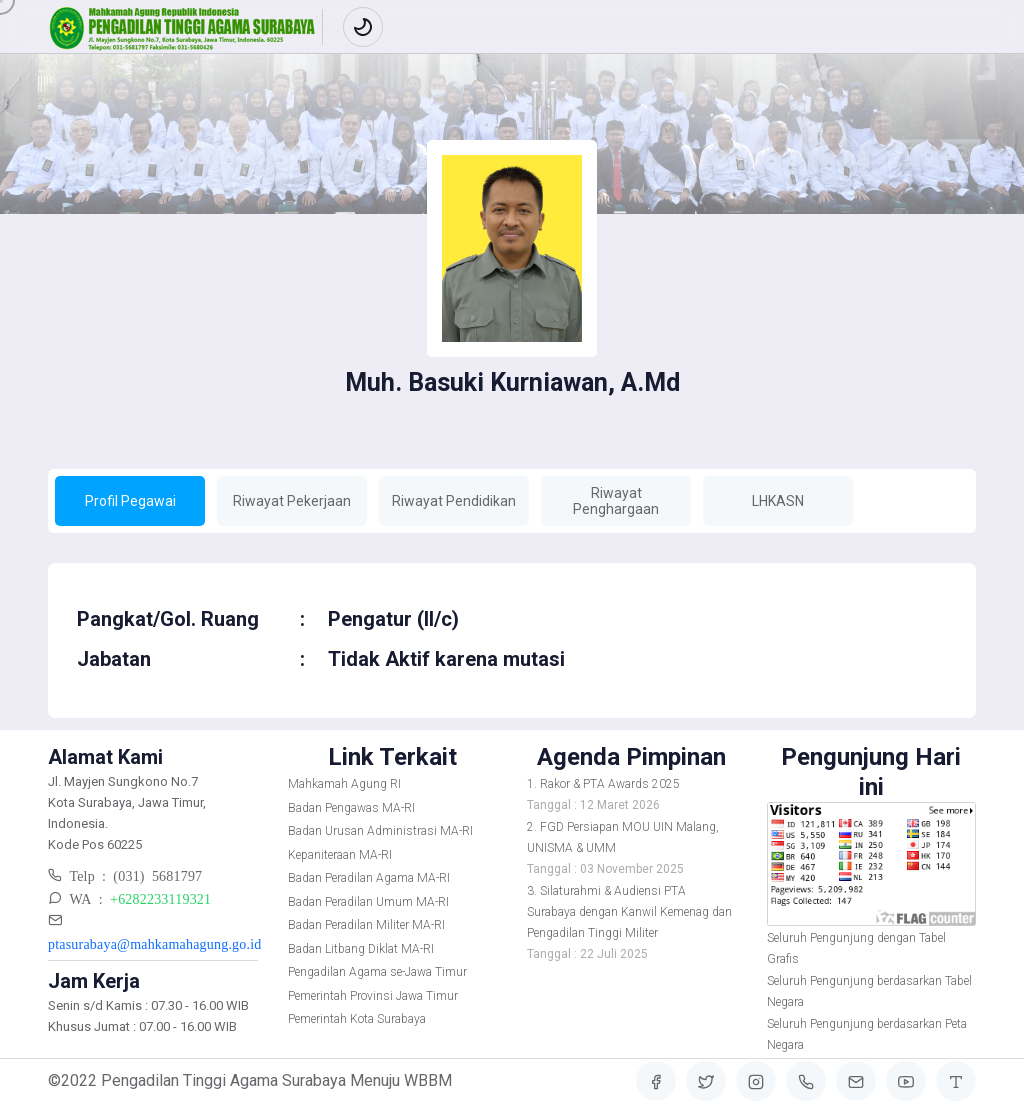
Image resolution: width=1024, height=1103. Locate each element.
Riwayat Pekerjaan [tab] (292, 501)
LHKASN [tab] (778, 501)
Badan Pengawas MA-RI (351, 808)
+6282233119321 (160, 898)
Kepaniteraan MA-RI (340, 855)
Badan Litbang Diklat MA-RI (361, 949)
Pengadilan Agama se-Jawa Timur (377, 972)
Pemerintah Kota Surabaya (357, 1019)
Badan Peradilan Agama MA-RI (369, 878)
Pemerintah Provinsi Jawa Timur (373, 996)
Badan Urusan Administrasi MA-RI (380, 831)
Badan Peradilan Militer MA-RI (366, 925)
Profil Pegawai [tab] (130, 501)
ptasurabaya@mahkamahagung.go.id (154, 943)
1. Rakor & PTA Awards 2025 (603, 784)
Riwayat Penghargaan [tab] (616, 501)
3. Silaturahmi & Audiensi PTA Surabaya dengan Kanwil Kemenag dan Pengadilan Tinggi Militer (629, 912)
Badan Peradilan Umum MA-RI (368, 902)
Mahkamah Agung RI (344, 784)
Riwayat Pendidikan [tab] (454, 501)
